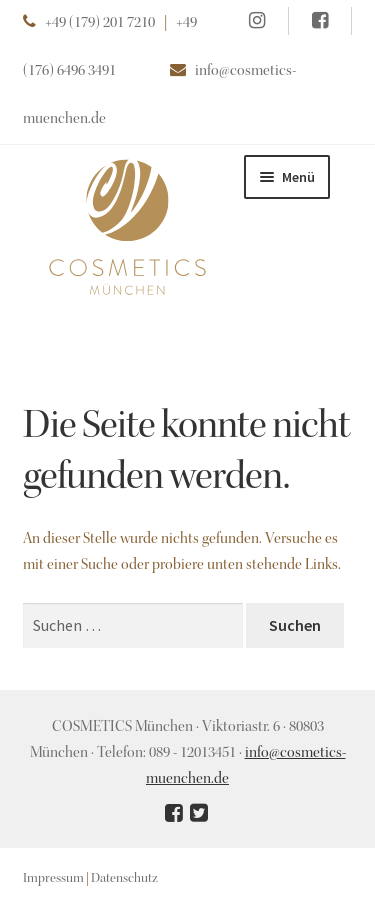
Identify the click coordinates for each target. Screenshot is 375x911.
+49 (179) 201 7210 (100, 24)
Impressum (53, 879)
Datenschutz (124, 879)
